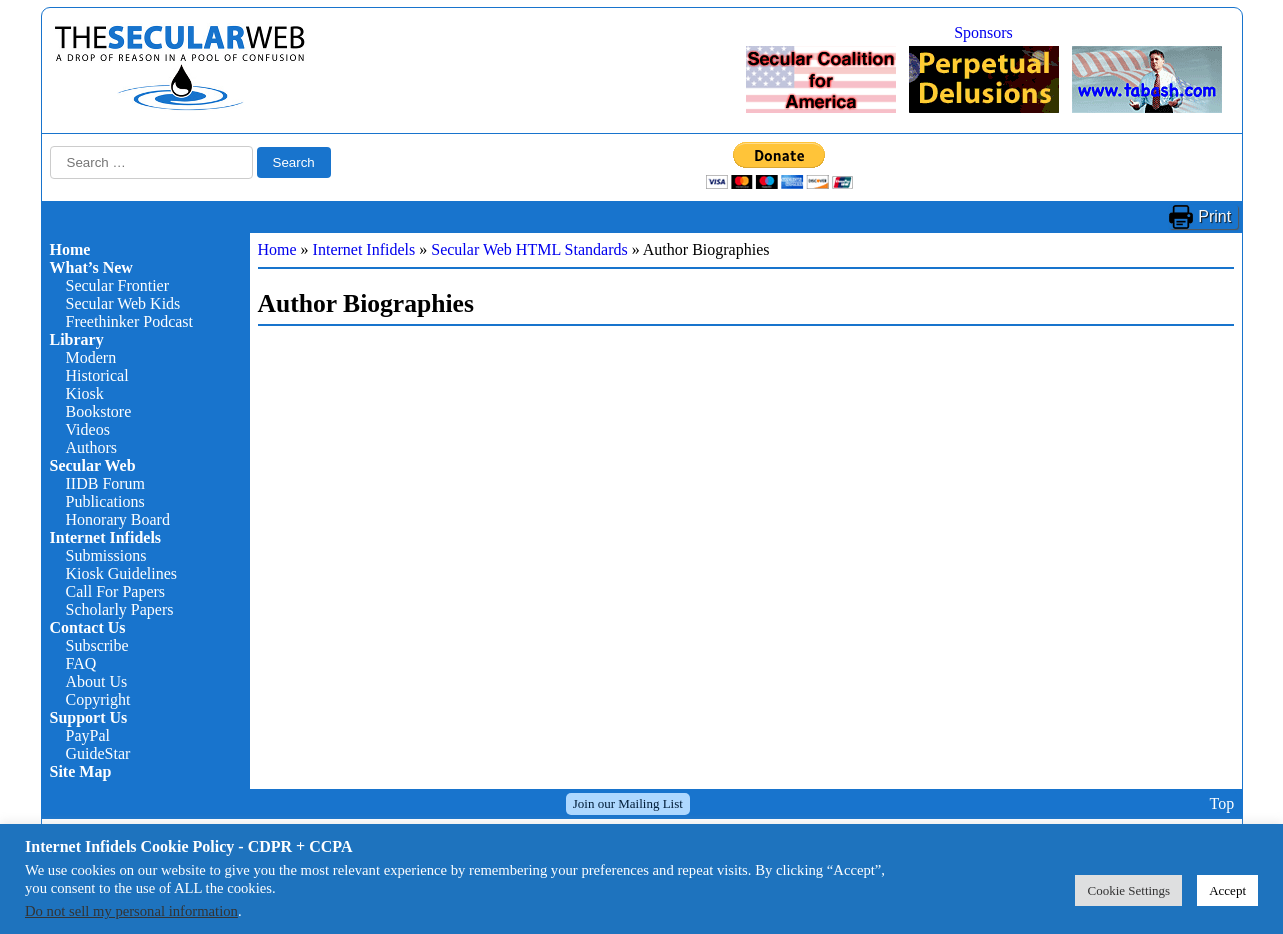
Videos (88, 429)
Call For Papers (116, 591)
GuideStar (98, 753)
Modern (91, 357)
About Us (97, 681)
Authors (92, 447)
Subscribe (97, 645)
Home (70, 249)
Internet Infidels (106, 537)
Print (1214, 216)
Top (1221, 803)
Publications (105, 501)
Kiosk (85, 393)
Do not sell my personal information (131, 911)
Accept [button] (1227, 890)
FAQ (81, 663)
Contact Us (88, 627)
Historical (97, 375)
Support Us (89, 717)
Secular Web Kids (123, 303)
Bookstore (99, 411)
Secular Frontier (118, 285)
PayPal (88, 735)
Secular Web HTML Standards (529, 249)
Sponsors (983, 32)
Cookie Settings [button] (1128, 890)
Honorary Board (118, 519)
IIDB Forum (106, 483)
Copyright (98, 699)
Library (77, 339)
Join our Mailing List (628, 803)
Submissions (106, 555)
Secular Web (93, 465)
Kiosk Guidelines (122, 573)
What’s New (91, 267)
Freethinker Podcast (130, 321)
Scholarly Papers (120, 609)
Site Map (81, 771)
